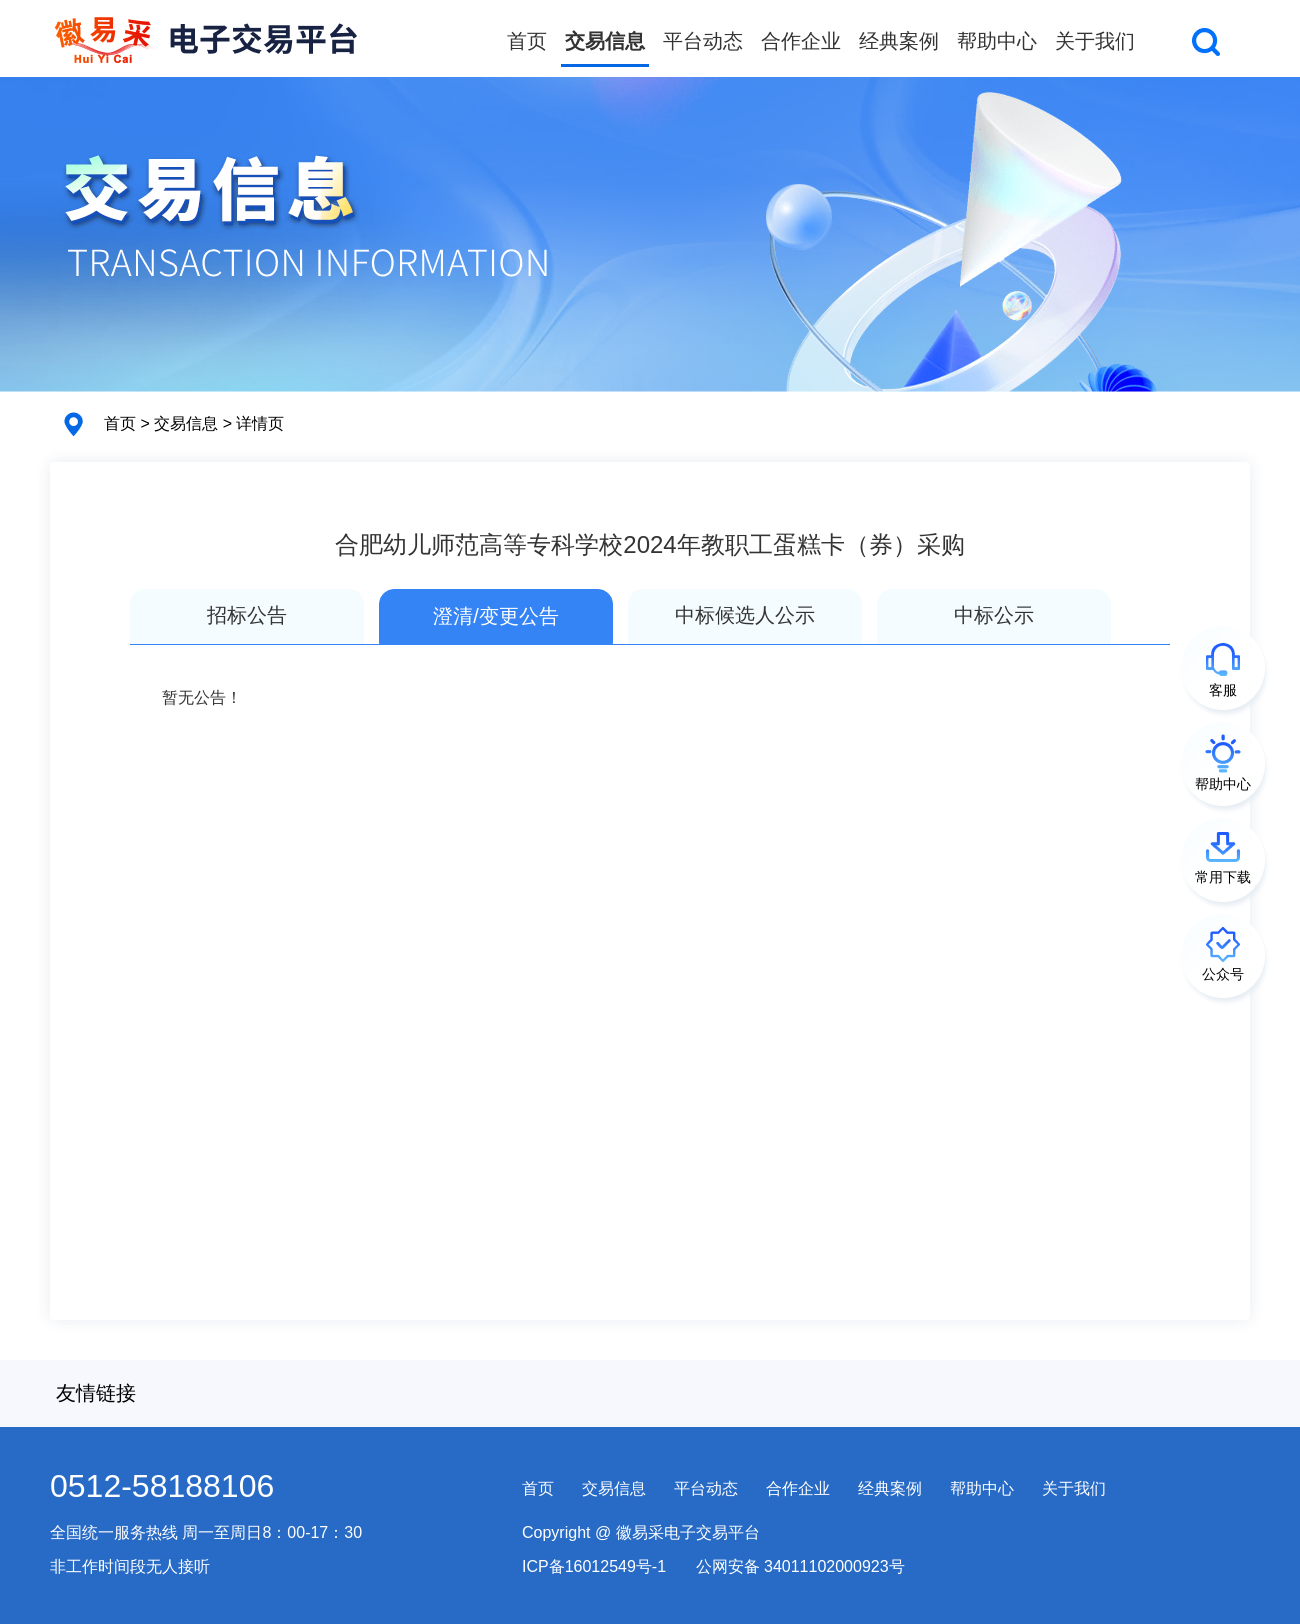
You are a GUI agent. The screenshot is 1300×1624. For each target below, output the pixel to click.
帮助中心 (997, 41)
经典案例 (899, 41)
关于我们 (1095, 41)
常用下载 (1223, 877)
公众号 (1223, 974)
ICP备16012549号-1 (594, 1566)
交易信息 (605, 41)
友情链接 (96, 1393)
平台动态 (703, 41)
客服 (1223, 690)
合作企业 (801, 41)
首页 (527, 41)
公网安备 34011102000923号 (800, 1566)
